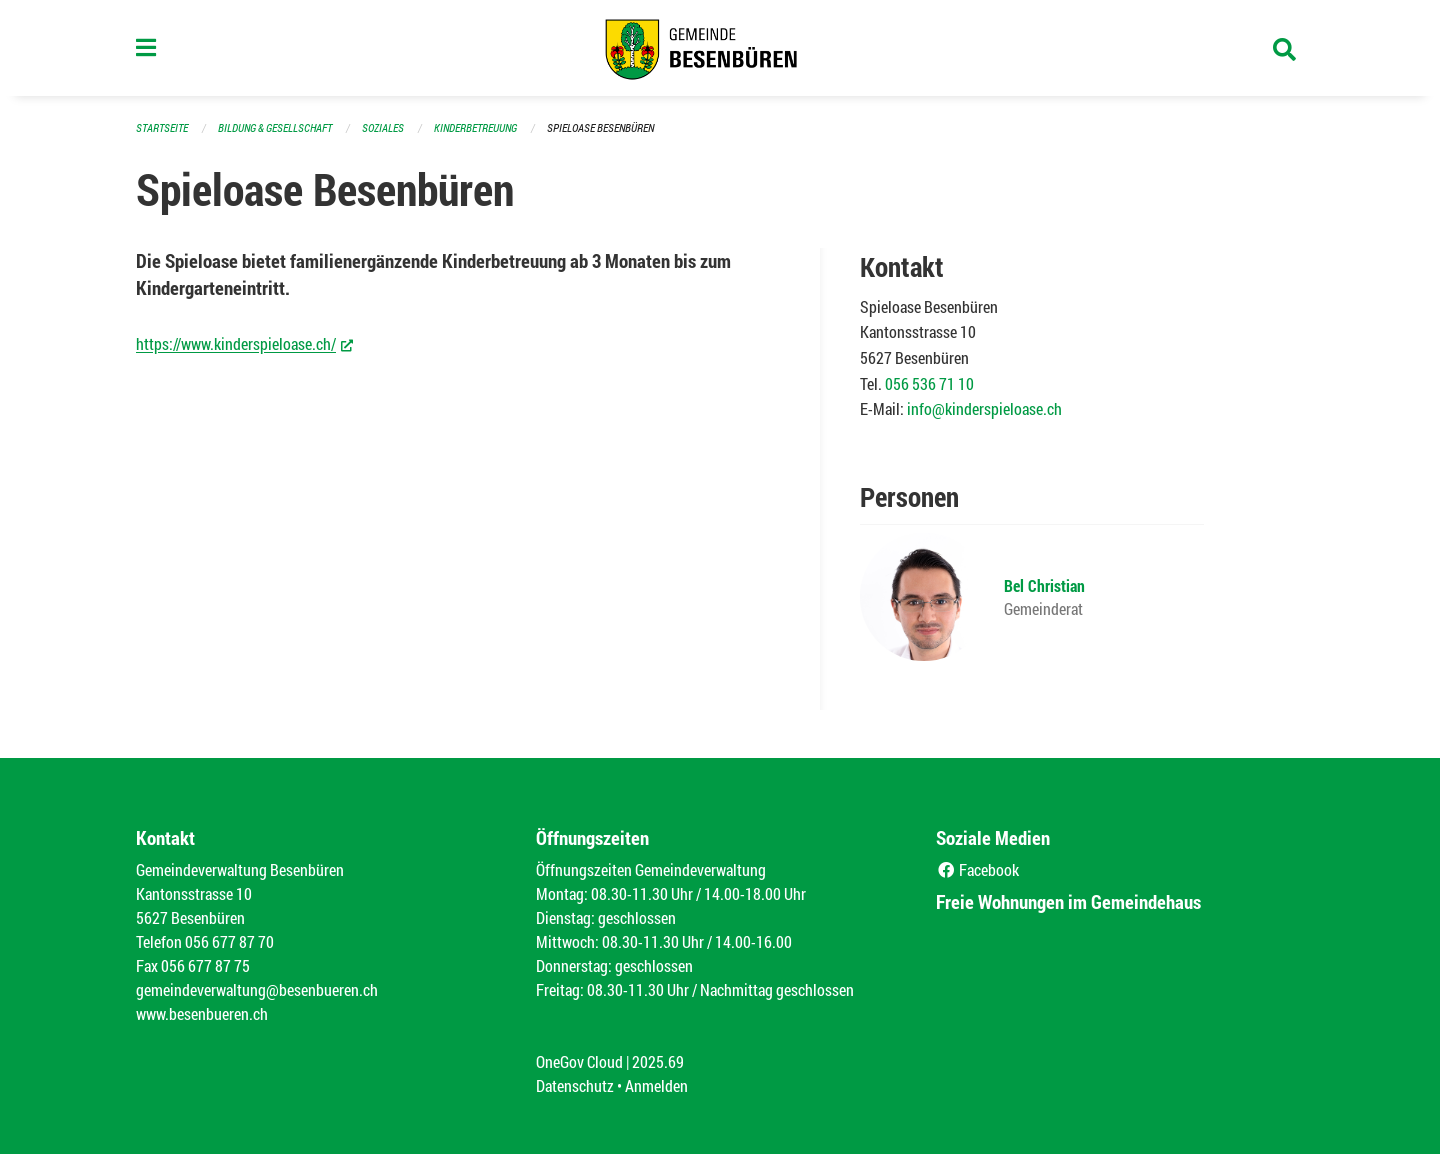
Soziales (383, 127)
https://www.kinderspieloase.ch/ (244, 342)
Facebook (977, 869)
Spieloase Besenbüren (600, 127)
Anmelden (656, 1085)
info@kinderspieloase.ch (984, 408)
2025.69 (658, 1061)
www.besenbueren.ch (202, 1013)
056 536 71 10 (929, 383)
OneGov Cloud (579, 1061)
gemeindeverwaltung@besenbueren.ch (257, 989)
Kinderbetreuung (475, 127)
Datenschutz (575, 1085)
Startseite (162, 127)
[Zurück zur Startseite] (720, 48)
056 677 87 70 (229, 941)
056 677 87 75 (205, 965)
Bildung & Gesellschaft (275, 127)
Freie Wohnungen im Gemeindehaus (1068, 901)
